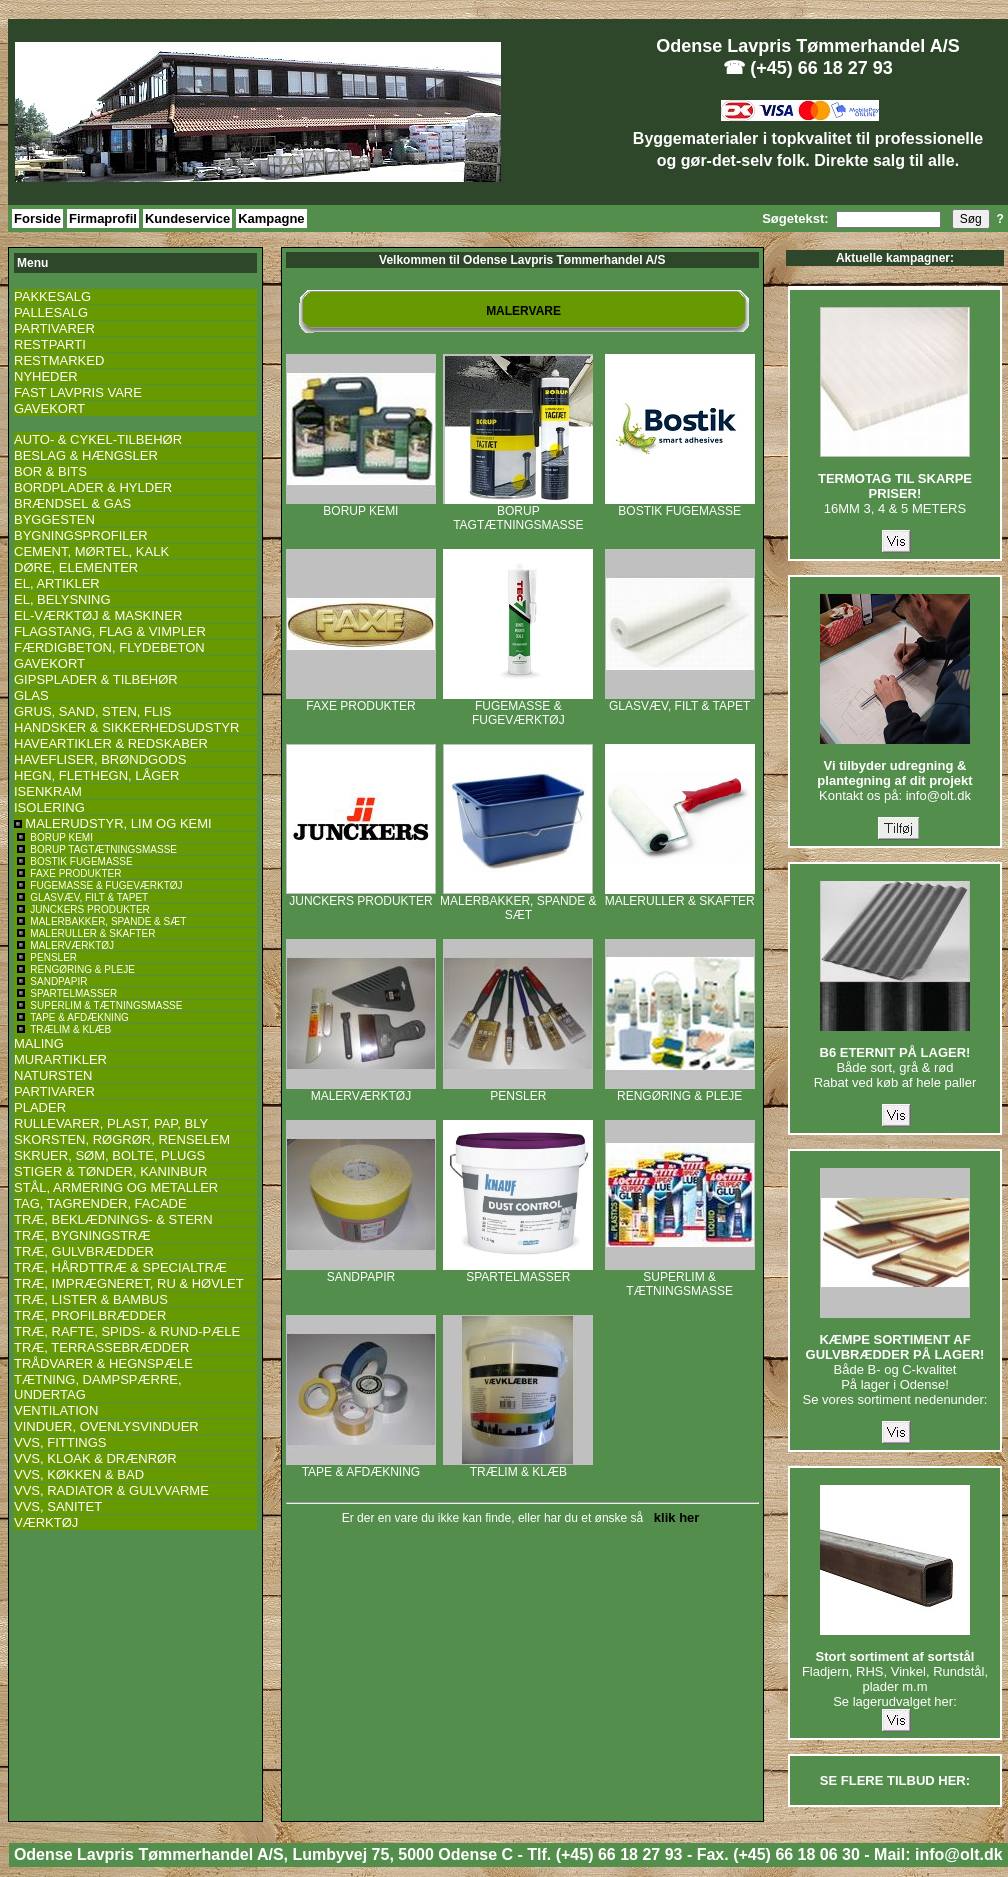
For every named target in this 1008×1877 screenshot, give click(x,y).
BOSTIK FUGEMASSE (680, 505)
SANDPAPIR (361, 1271)
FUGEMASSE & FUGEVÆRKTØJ (518, 707)
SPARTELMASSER (518, 1271)
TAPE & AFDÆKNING (361, 1466)
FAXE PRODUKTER (361, 700)
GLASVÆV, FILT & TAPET (680, 700)
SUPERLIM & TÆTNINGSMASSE (680, 1278)
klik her (673, 1517)
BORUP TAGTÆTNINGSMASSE (518, 512)
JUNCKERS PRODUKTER (361, 895)
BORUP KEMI (361, 505)
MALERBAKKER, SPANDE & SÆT (518, 902)
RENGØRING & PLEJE (680, 1090)
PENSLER (518, 1090)
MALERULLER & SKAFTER (680, 895)
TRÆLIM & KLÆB (518, 1466)
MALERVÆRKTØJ (361, 1090)
